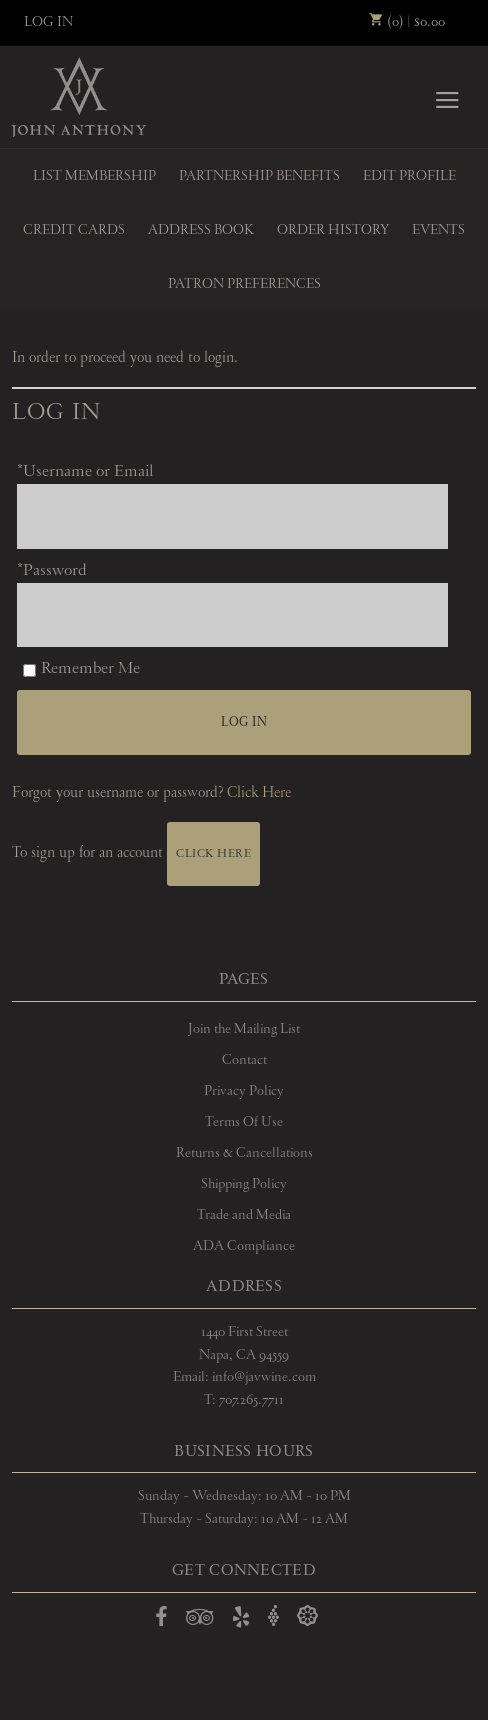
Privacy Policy (244, 1091)
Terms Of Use (244, 1122)
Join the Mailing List (244, 1029)
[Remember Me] (29, 670)
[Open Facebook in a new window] (161, 1621)
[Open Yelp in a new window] (241, 1621)
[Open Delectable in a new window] (307, 1616)
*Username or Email (85, 471)
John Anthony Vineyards (78, 97)
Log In (48, 22)
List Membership (94, 176)
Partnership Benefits (259, 176)
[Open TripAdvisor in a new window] (200, 1621)
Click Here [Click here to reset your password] (259, 793)
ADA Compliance (244, 1246)
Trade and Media (244, 1215)
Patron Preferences (244, 284)
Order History (333, 230)
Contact (244, 1060)
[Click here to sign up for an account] (213, 854)
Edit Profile (409, 176)
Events (438, 230)
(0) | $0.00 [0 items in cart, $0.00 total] (407, 21)
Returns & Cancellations (244, 1153)
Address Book (201, 230)
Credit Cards (74, 230)
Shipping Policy (244, 1184)
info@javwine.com (264, 1377)
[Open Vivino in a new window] (274, 1616)
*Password (52, 570)
